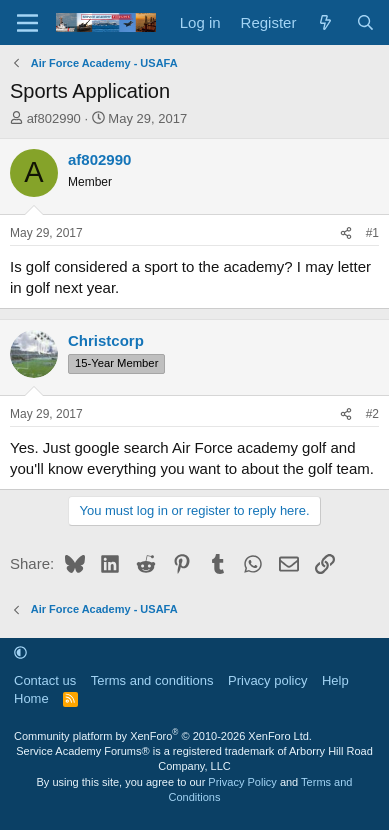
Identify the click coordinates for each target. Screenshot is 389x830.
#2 (372, 414)
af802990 (54, 118)
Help (335, 680)
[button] (20, 652)
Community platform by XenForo (163, 736)
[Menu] (27, 23)
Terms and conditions (152, 680)
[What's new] (325, 22)
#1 (372, 233)
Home (31, 698)
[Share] (346, 233)
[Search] (365, 22)
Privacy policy (267, 680)
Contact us (45, 680)
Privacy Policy (242, 782)
